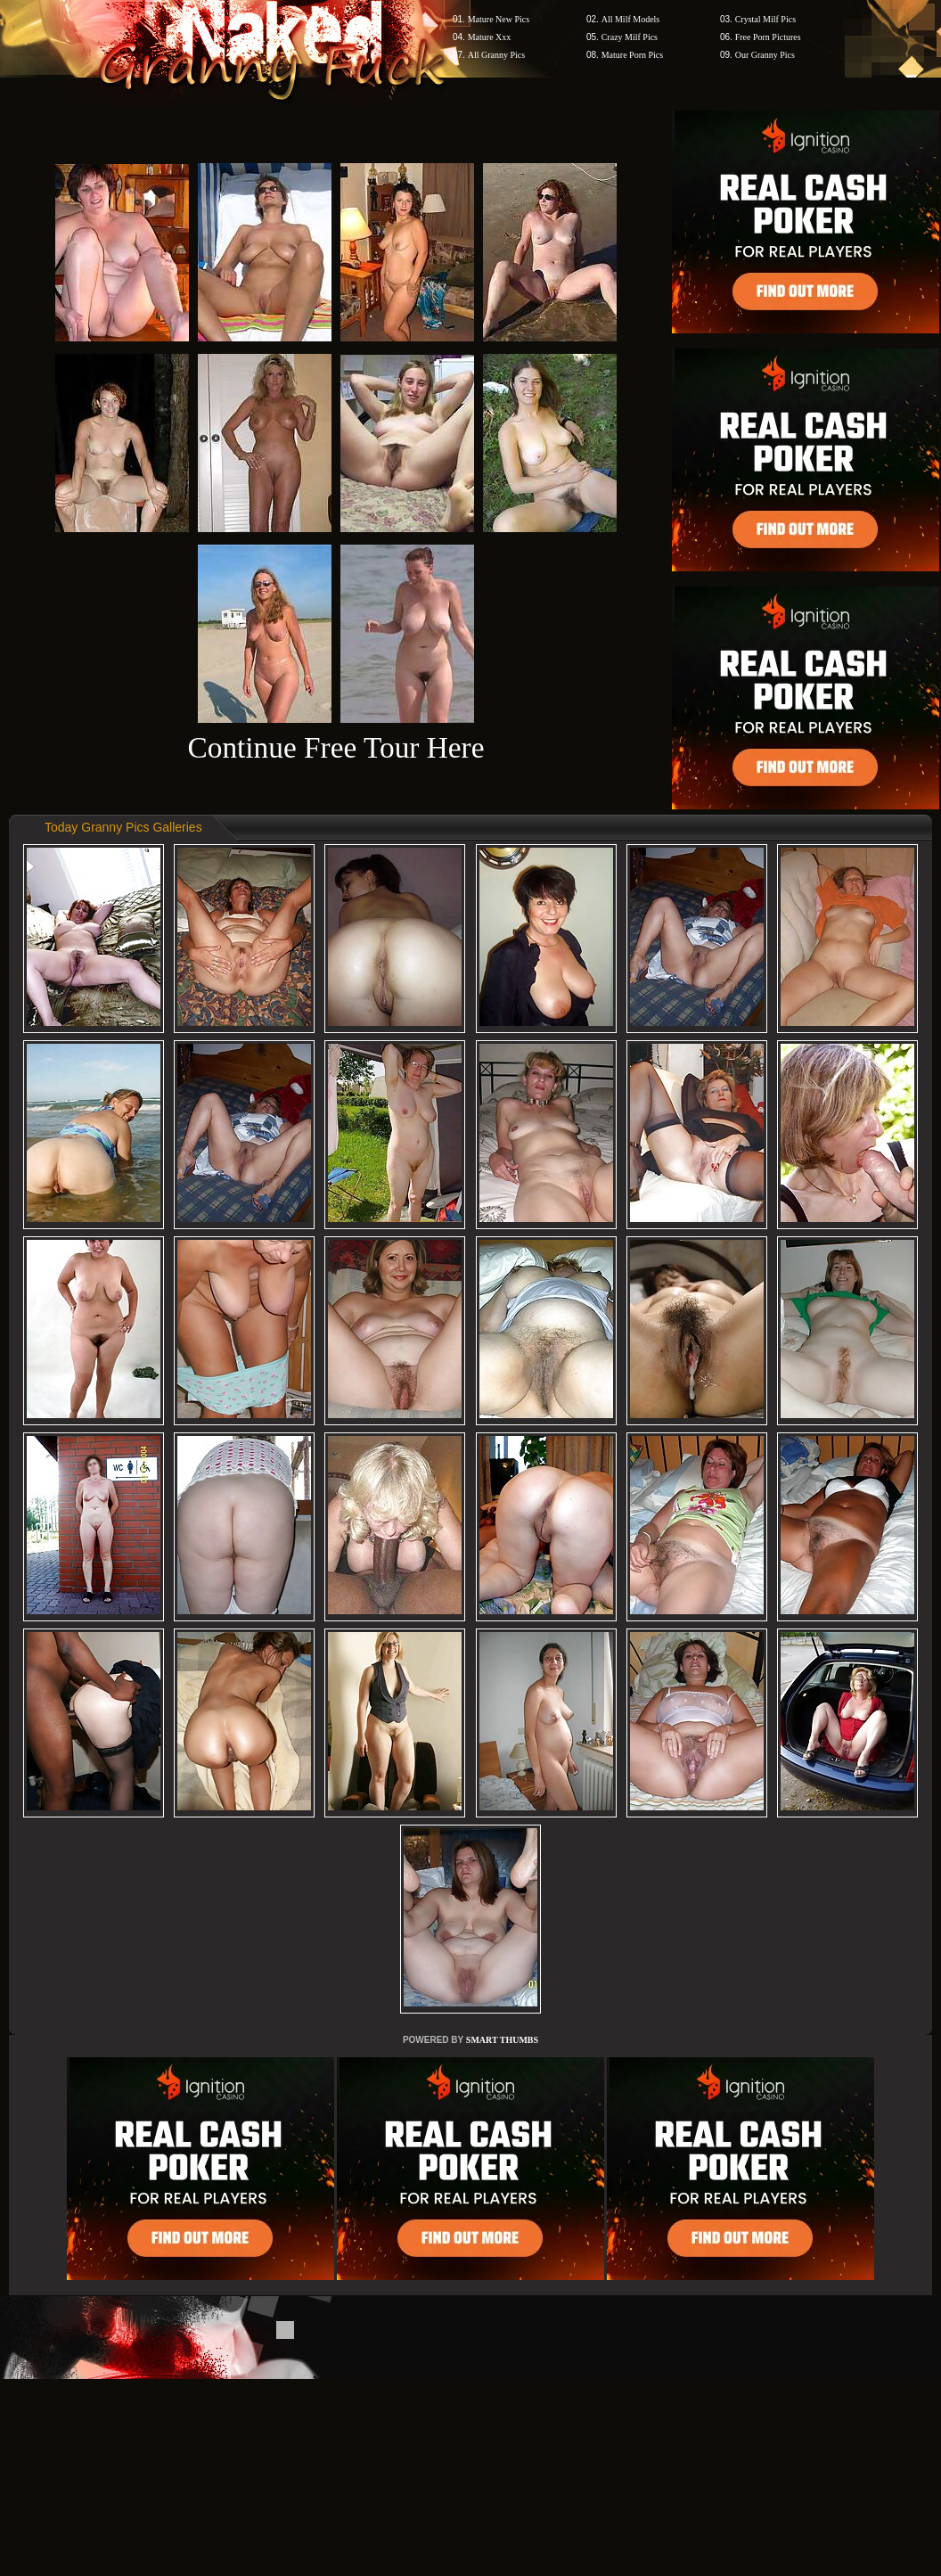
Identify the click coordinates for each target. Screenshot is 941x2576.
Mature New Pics (498, 19)
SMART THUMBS (502, 2040)
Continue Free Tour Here (335, 747)
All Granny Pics (496, 55)
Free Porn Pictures (768, 37)
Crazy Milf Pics (629, 37)
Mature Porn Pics (632, 55)
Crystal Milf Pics (765, 19)
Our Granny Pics (765, 55)
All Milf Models (630, 19)
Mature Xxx (489, 37)
